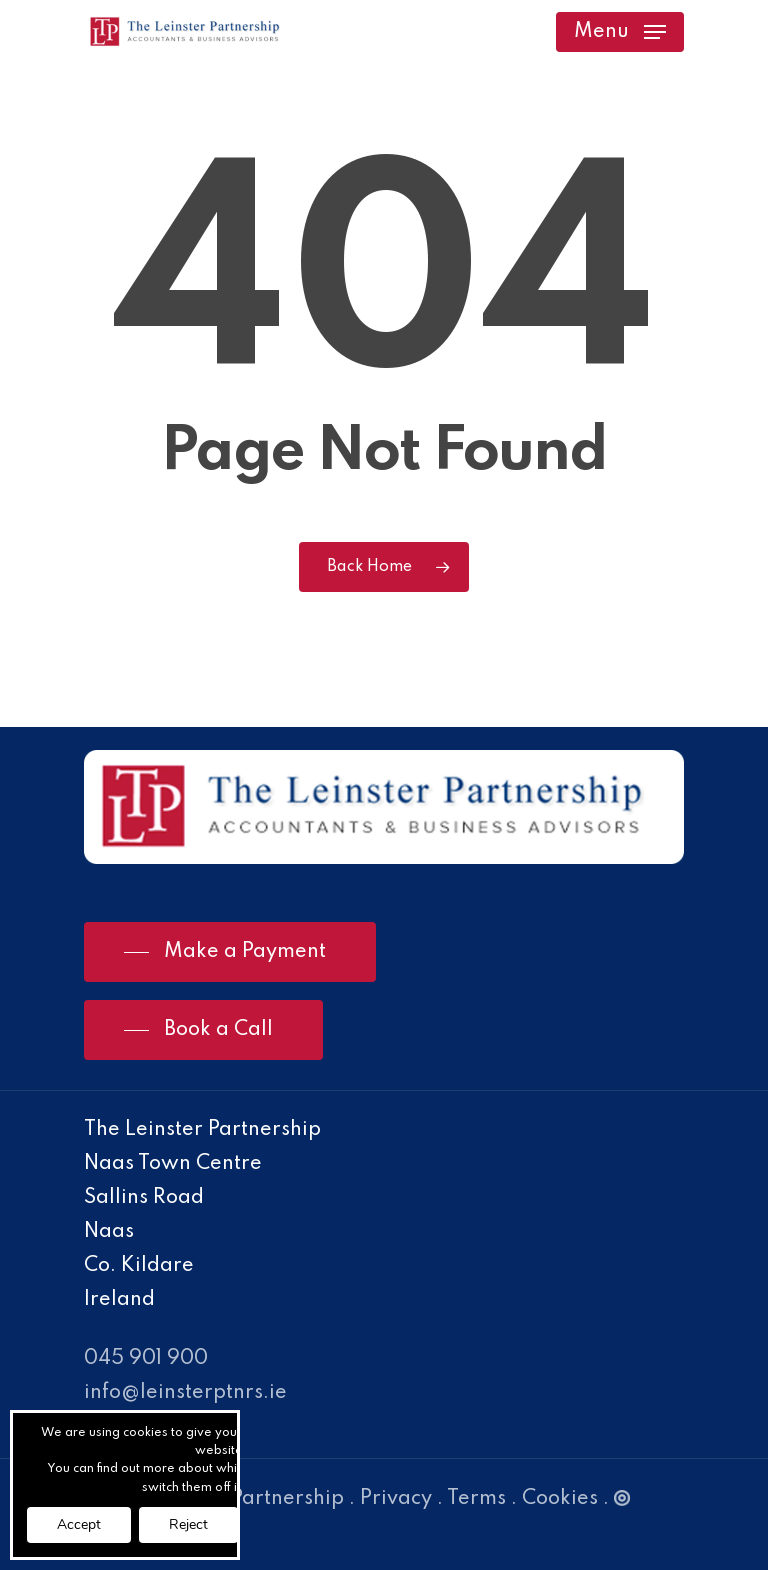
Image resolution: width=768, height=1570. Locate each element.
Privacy (396, 1499)
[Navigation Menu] (620, 32)
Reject (188, 1524)
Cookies (560, 1499)
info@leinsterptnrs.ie (185, 1393)
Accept (79, 1524)
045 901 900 (146, 1359)
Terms (476, 1499)
